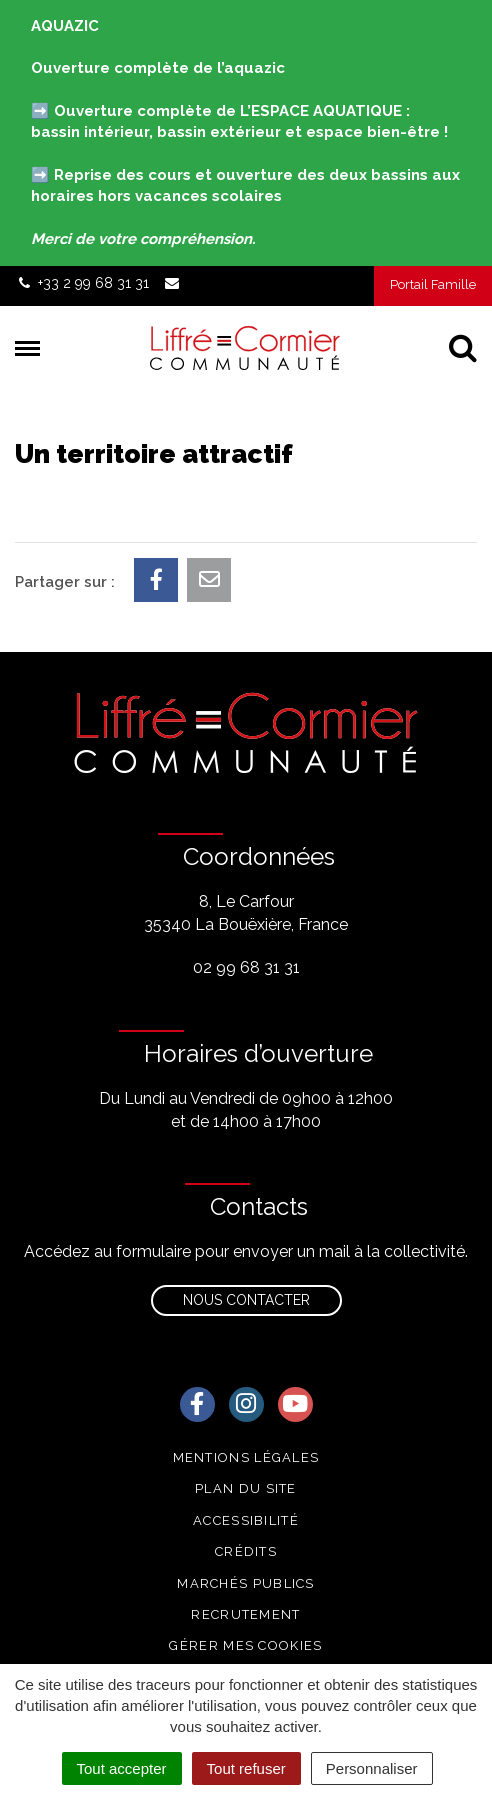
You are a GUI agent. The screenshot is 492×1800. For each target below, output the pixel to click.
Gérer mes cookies (245, 1645)
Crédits (246, 1551)
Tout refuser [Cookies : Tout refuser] (246, 1768)
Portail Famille (433, 284)
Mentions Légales (246, 1457)
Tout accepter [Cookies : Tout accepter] (122, 1768)
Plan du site (246, 1488)
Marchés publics (246, 1583)
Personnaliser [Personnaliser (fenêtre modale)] (372, 1768)
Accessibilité (246, 1520)
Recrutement (245, 1614)
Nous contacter (246, 1300)
